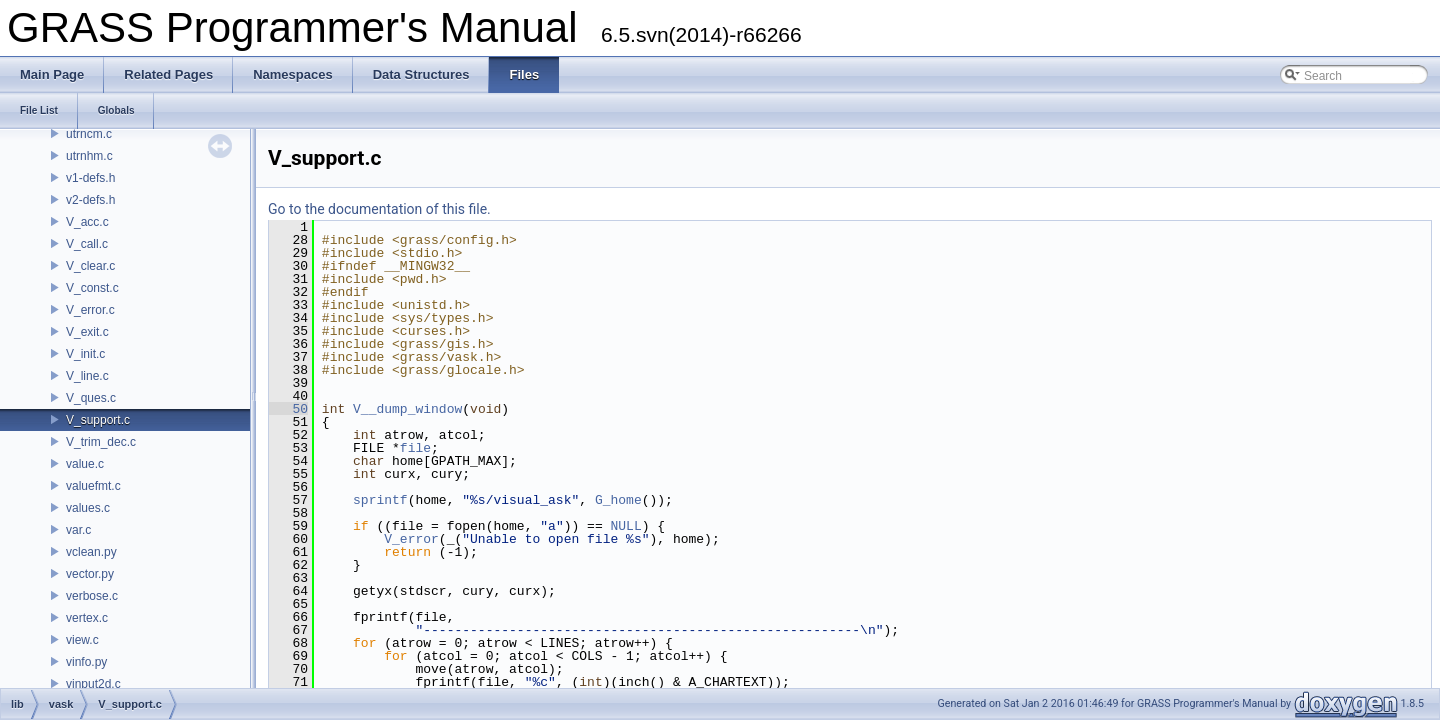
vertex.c (87, 618)
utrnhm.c (89, 156)
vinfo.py (86, 662)
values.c (88, 508)
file (415, 448)
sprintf (380, 500)
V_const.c (92, 288)
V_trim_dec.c (101, 442)
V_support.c (98, 420)
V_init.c (85, 354)
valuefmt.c (93, 486)
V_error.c (90, 310)
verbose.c (92, 596)
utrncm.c (89, 134)
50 (288, 409)
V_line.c (87, 376)
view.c (82, 640)
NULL (625, 526)
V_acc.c (87, 222)
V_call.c (87, 244)
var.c (78, 530)
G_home (618, 500)
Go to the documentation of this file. (379, 209)
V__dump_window (407, 409)
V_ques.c (91, 398)
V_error (411, 539)
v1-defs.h (90, 178)
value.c (85, 464)
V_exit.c (87, 332)
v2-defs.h (90, 200)
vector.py (90, 574)
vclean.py (91, 552)
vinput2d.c (93, 684)
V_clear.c (90, 266)
